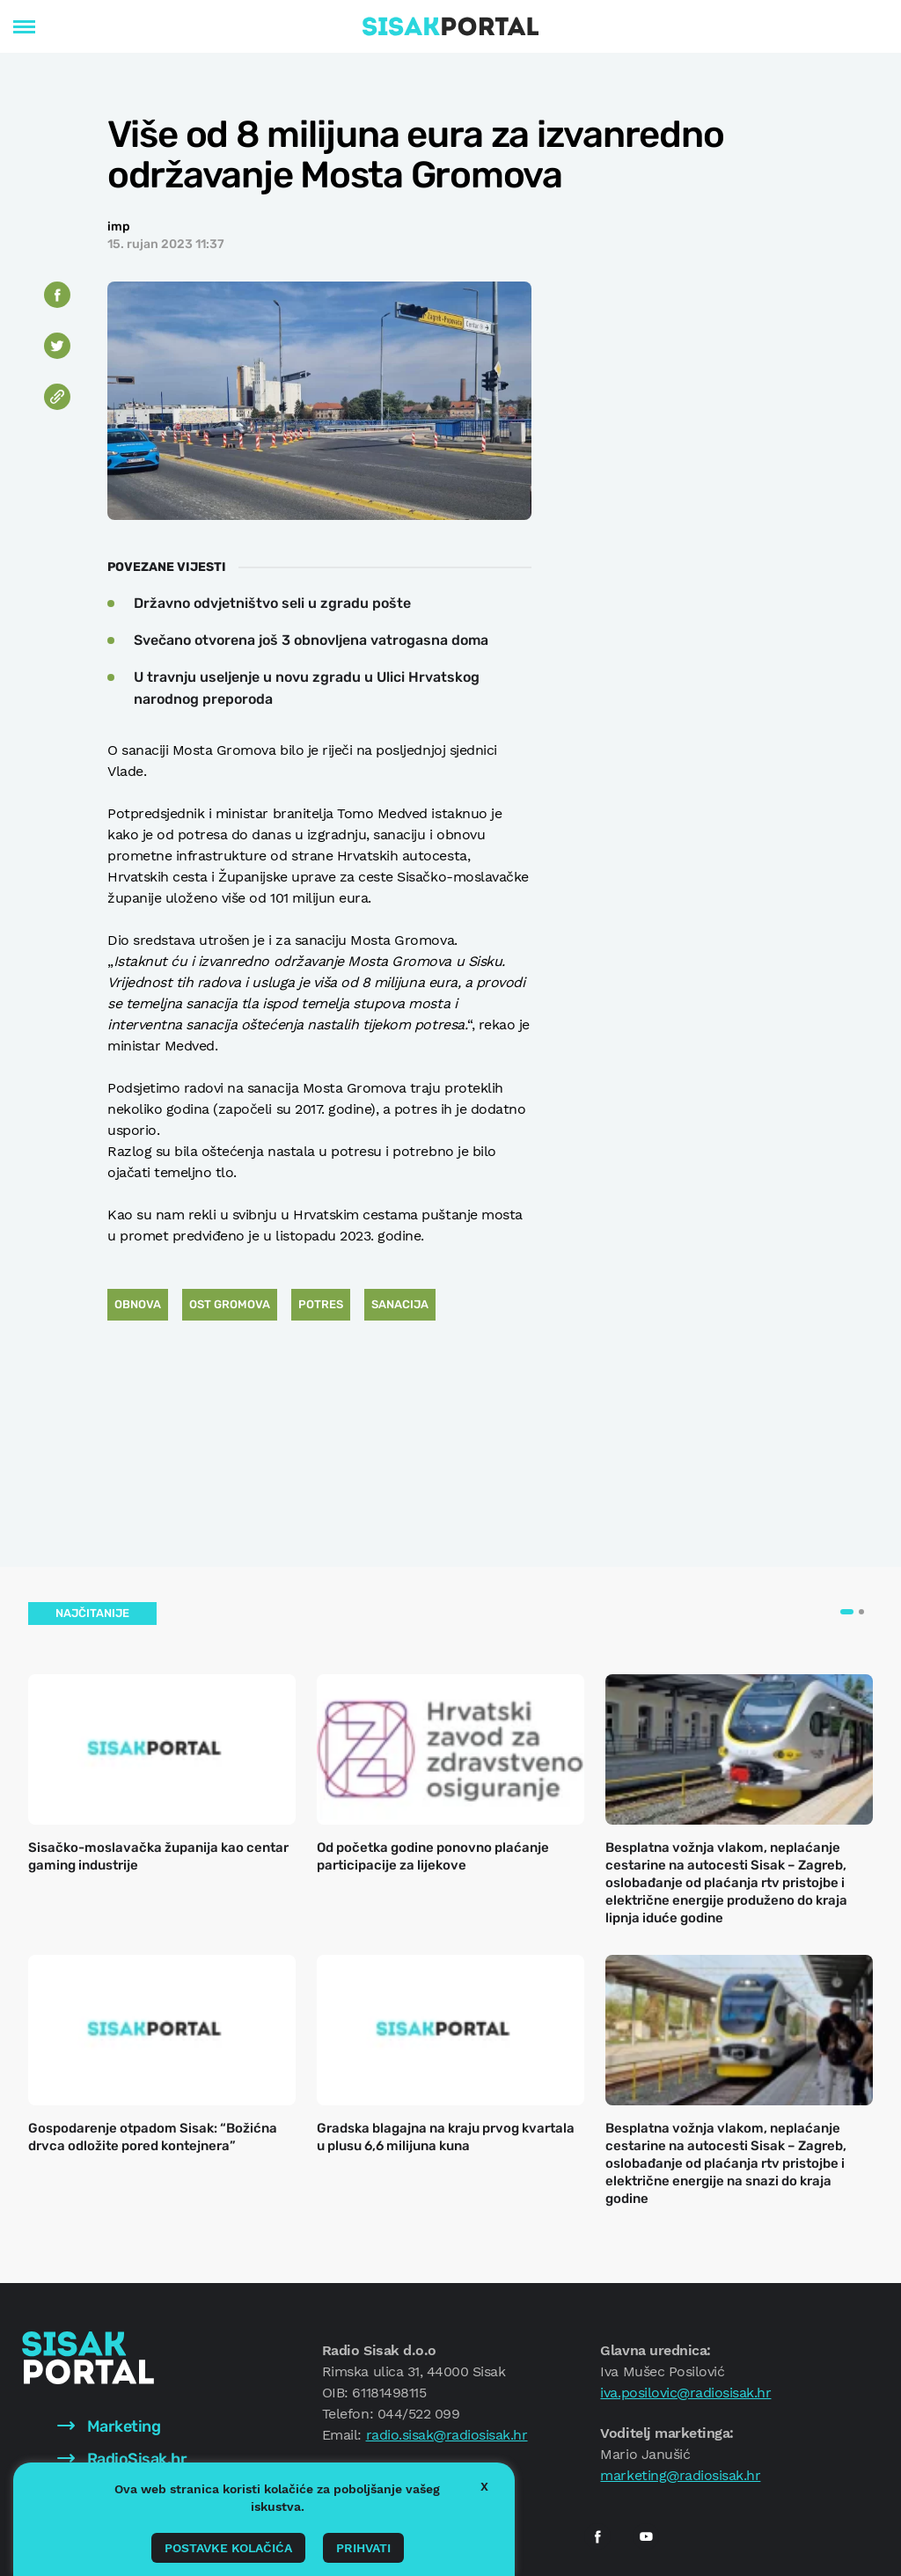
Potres (320, 1304)
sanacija (400, 1304)
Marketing (108, 2426)
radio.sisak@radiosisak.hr (447, 2434)
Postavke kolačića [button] (228, 2548)
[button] (846, 1611)
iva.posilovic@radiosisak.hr (685, 2392)
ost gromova (229, 1304)
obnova (137, 1304)
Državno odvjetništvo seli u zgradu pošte (272, 603)
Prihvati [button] (363, 2548)
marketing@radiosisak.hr (680, 2475)
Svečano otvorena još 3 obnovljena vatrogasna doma (311, 640)
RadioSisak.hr (122, 2459)
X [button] (484, 2486)
